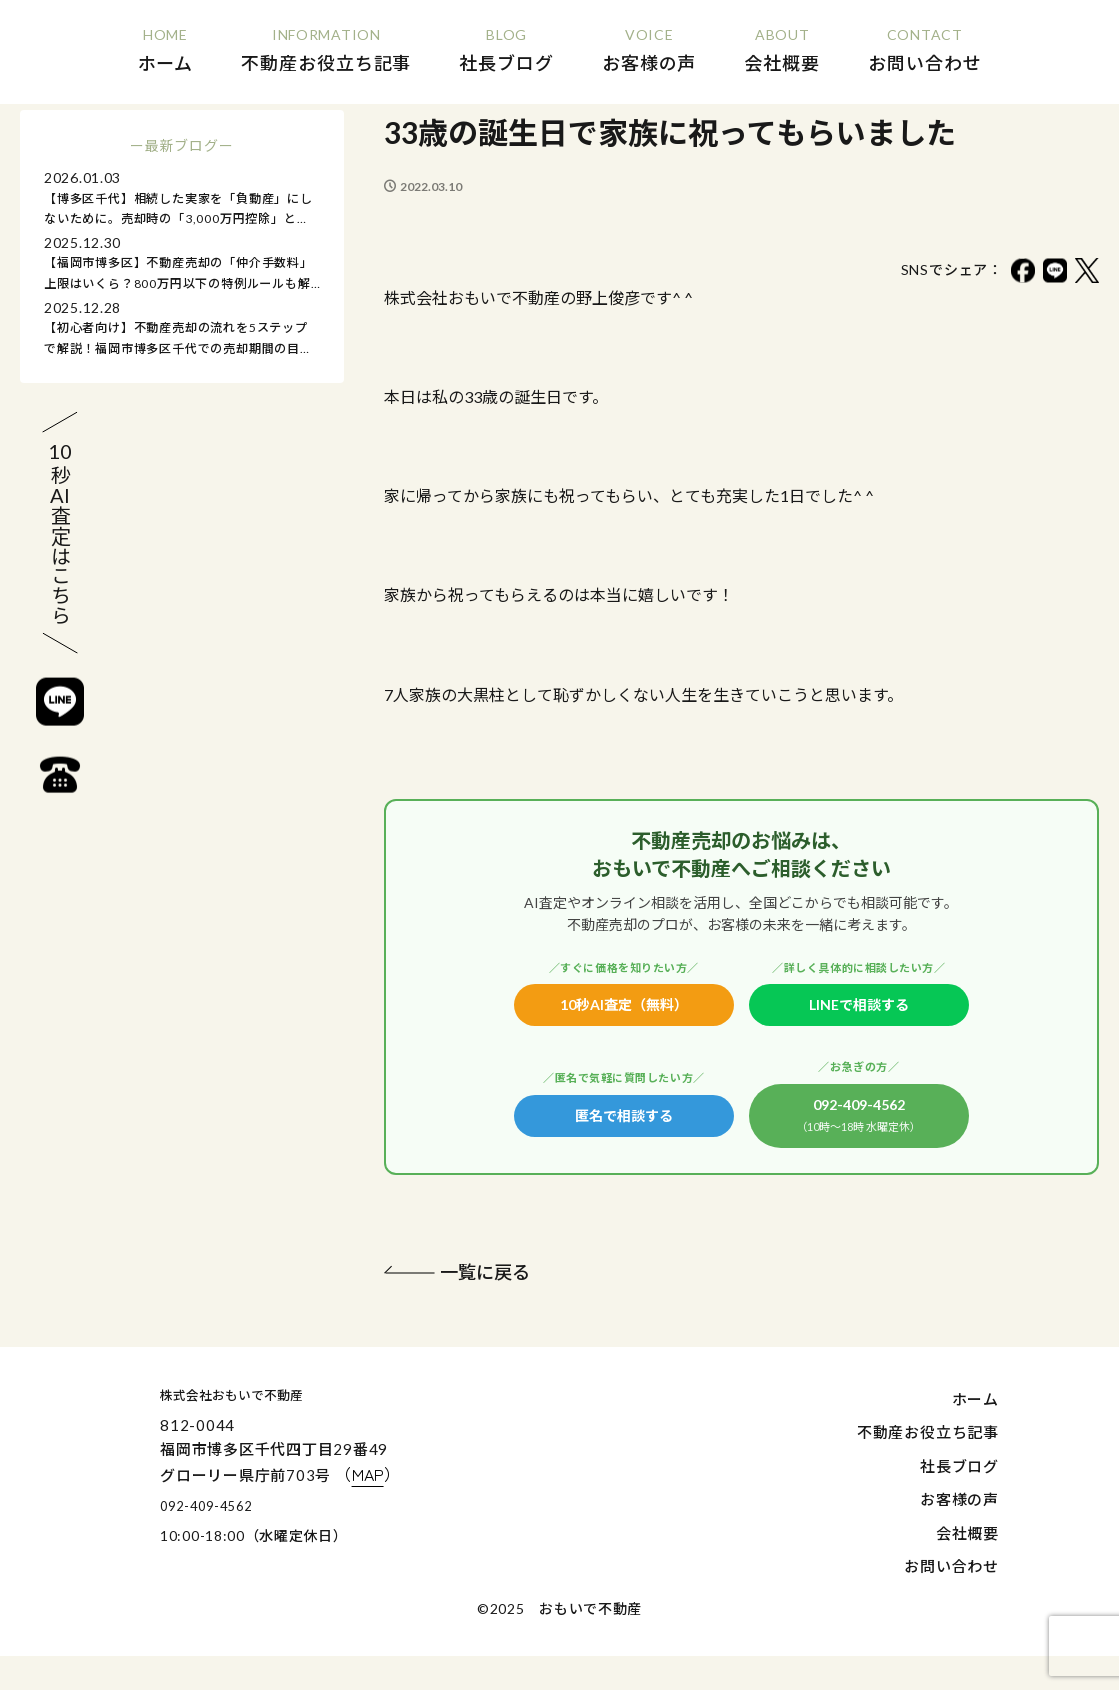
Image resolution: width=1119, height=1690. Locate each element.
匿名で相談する (624, 1115)
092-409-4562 (858, 1117)
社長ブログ (959, 1468)
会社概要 (967, 1535)
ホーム (975, 1401)
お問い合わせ (951, 1569)
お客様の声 (959, 1502)
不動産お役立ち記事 (928, 1435)
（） (448, 1477)
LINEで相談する (859, 1004)
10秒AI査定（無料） (624, 1004)
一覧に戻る (490, 1274)
